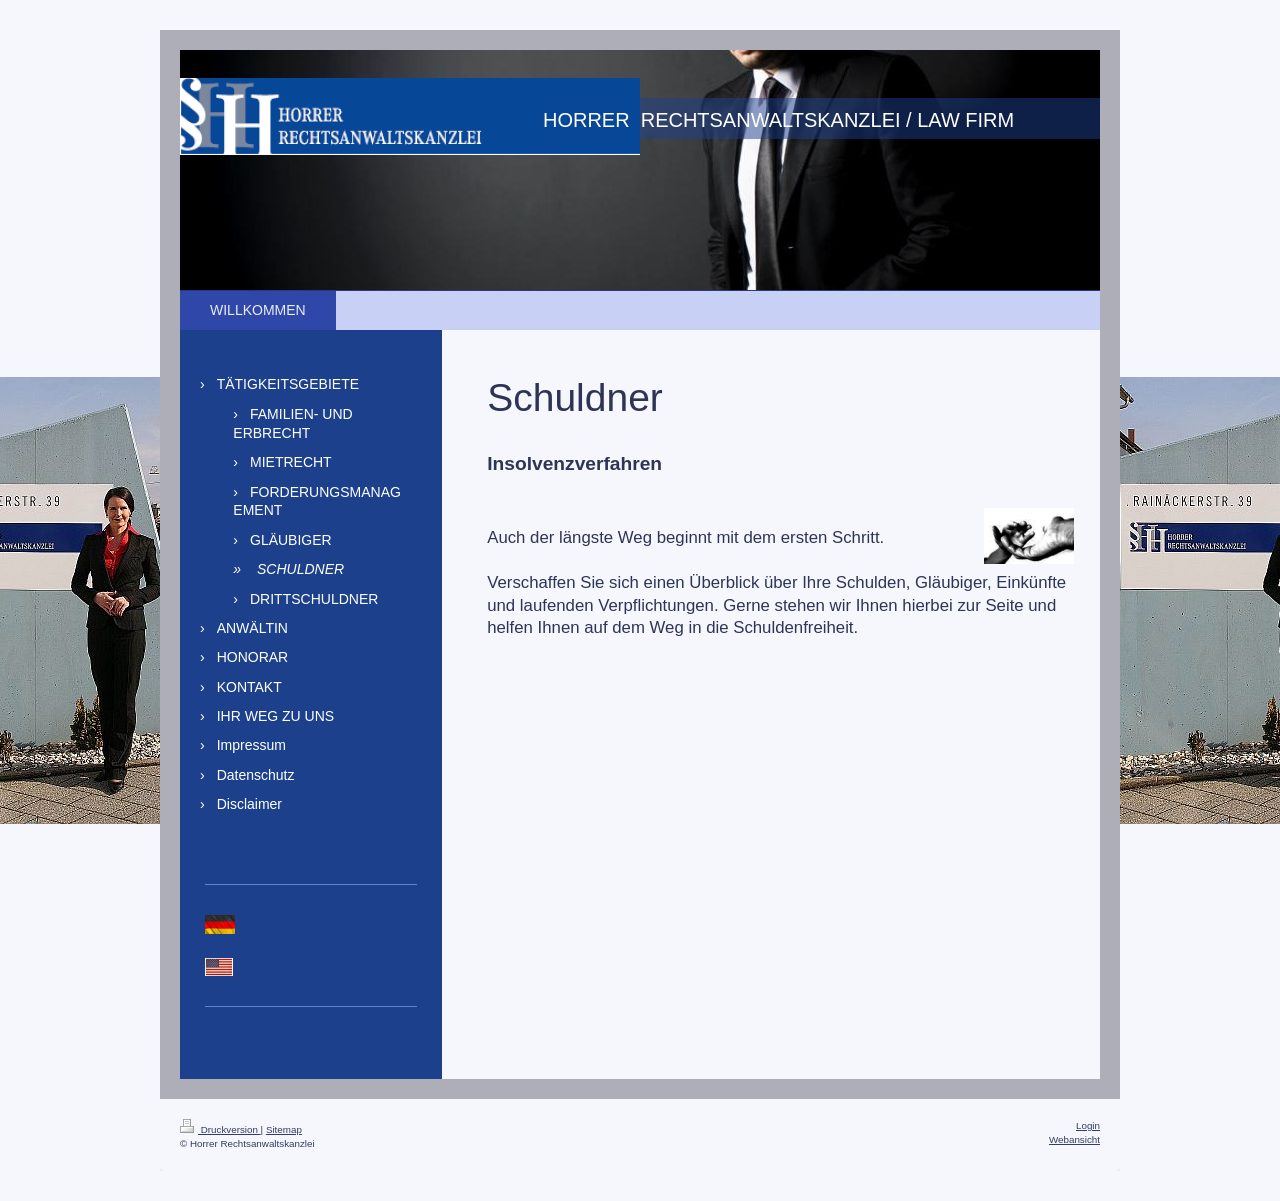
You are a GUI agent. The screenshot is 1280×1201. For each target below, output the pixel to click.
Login (1088, 1125)
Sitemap (284, 1129)
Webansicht (1074, 1139)
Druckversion (220, 1129)
